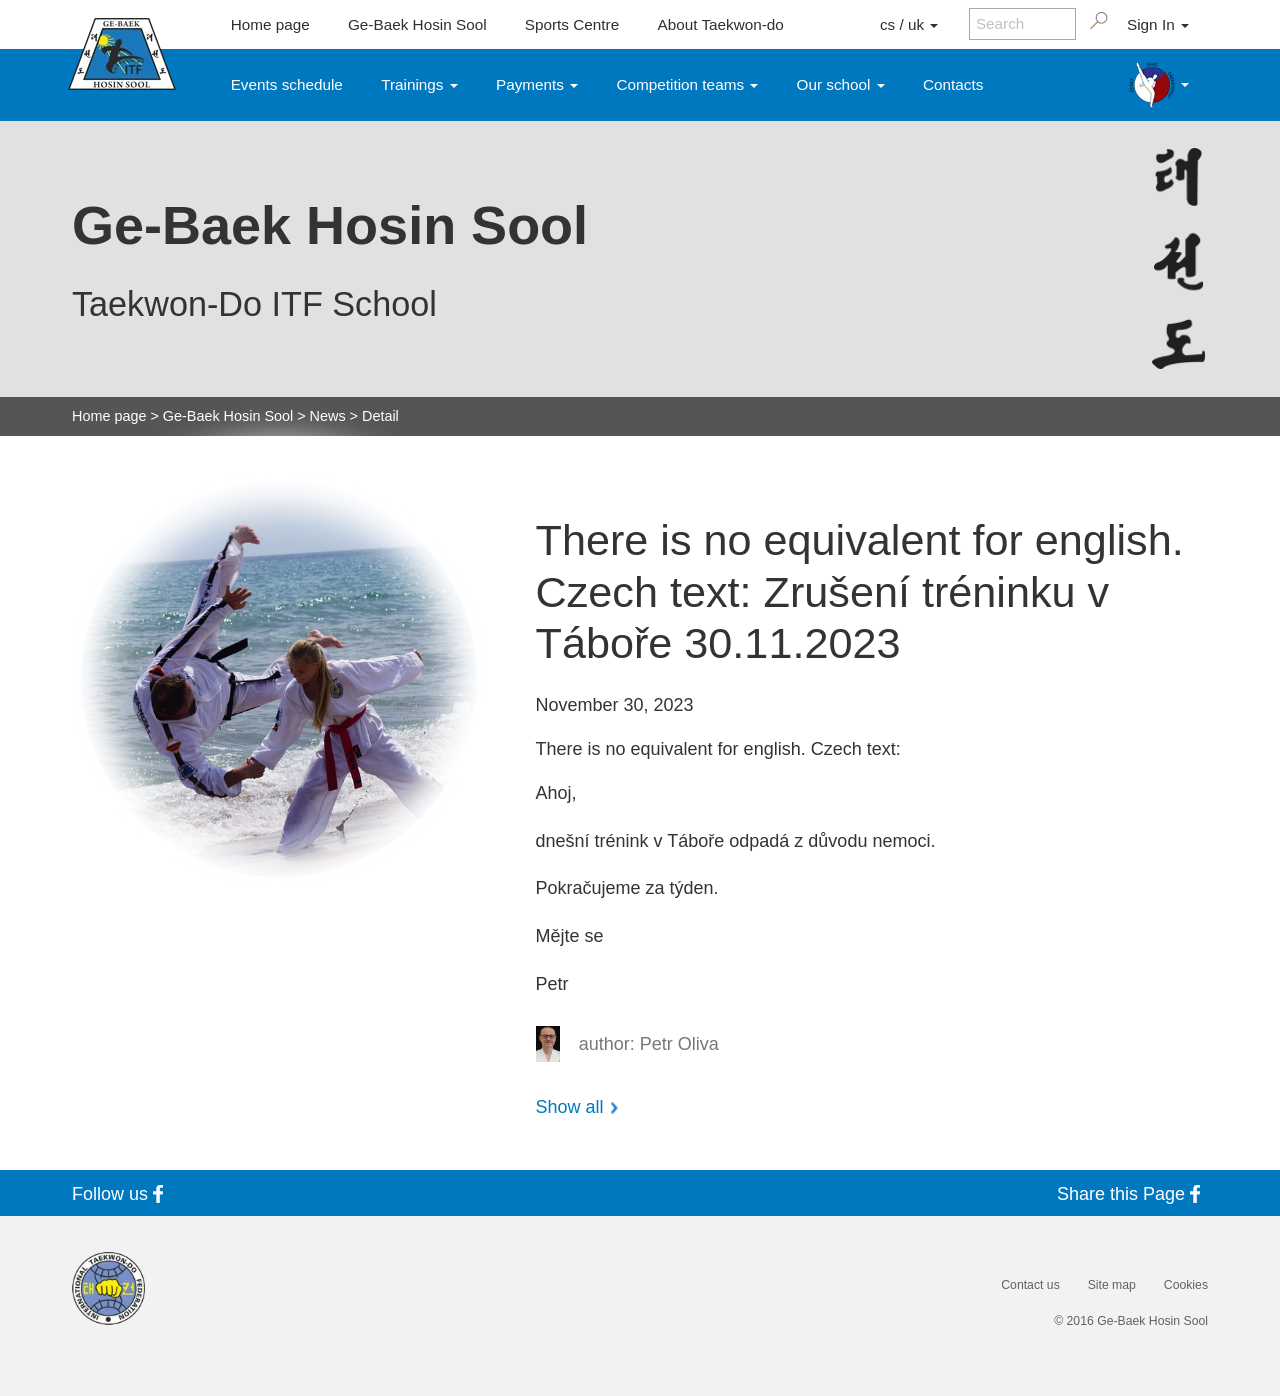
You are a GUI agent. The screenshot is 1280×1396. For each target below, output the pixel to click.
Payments (537, 84)
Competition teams (688, 84)
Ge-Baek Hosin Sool (417, 24)
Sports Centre (572, 24)
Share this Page (1132, 1193)
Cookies (1186, 1285)
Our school (841, 84)
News (328, 416)
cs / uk (909, 24)
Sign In (1158, 24)
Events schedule (287, 84)
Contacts (953, 84)
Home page (270, 24)
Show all (570, 1107)
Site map (1112, 1285)
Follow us (121, 1193)
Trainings (419, 84)
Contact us (1030, 1285)
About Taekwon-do (720, 24)
